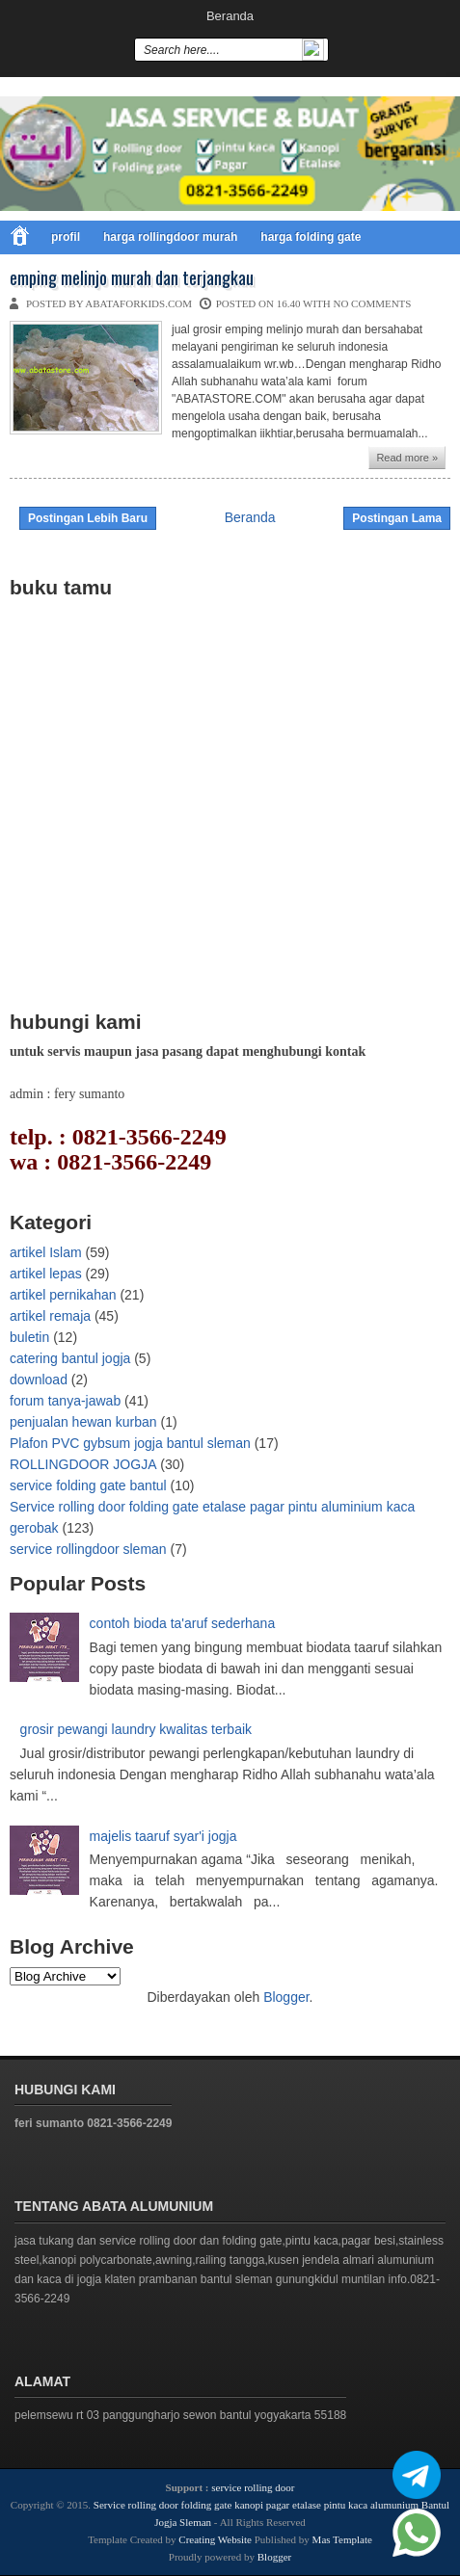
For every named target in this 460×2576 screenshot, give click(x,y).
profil (65, 237)
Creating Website (215, 2539)
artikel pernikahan (63, 1294)
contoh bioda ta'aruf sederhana (183, 1623)
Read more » (407, 457)
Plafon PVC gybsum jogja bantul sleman (130, 1443)
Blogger (286, 1997)
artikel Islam (46, 1252)
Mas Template (342, 2539)
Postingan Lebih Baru (88, 518)
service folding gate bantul (88, 1485)
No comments (372, 303)
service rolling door (252, 2487)
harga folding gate (310, 237)
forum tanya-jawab (65, 1400)
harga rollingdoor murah (170, 237)
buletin (29, 1337)
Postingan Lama (397, 518)
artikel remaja (50, 1316)
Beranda (230, 16)
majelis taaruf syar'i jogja (163, 1836)
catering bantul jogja (70, 1358)
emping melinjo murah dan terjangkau (132, 278)
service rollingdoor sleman (88, 1549)
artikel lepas (46, 1273)
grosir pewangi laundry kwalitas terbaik (136, 1729)
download (39, 1379)
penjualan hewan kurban (83, 1422)
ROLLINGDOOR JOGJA (83, 1464)
